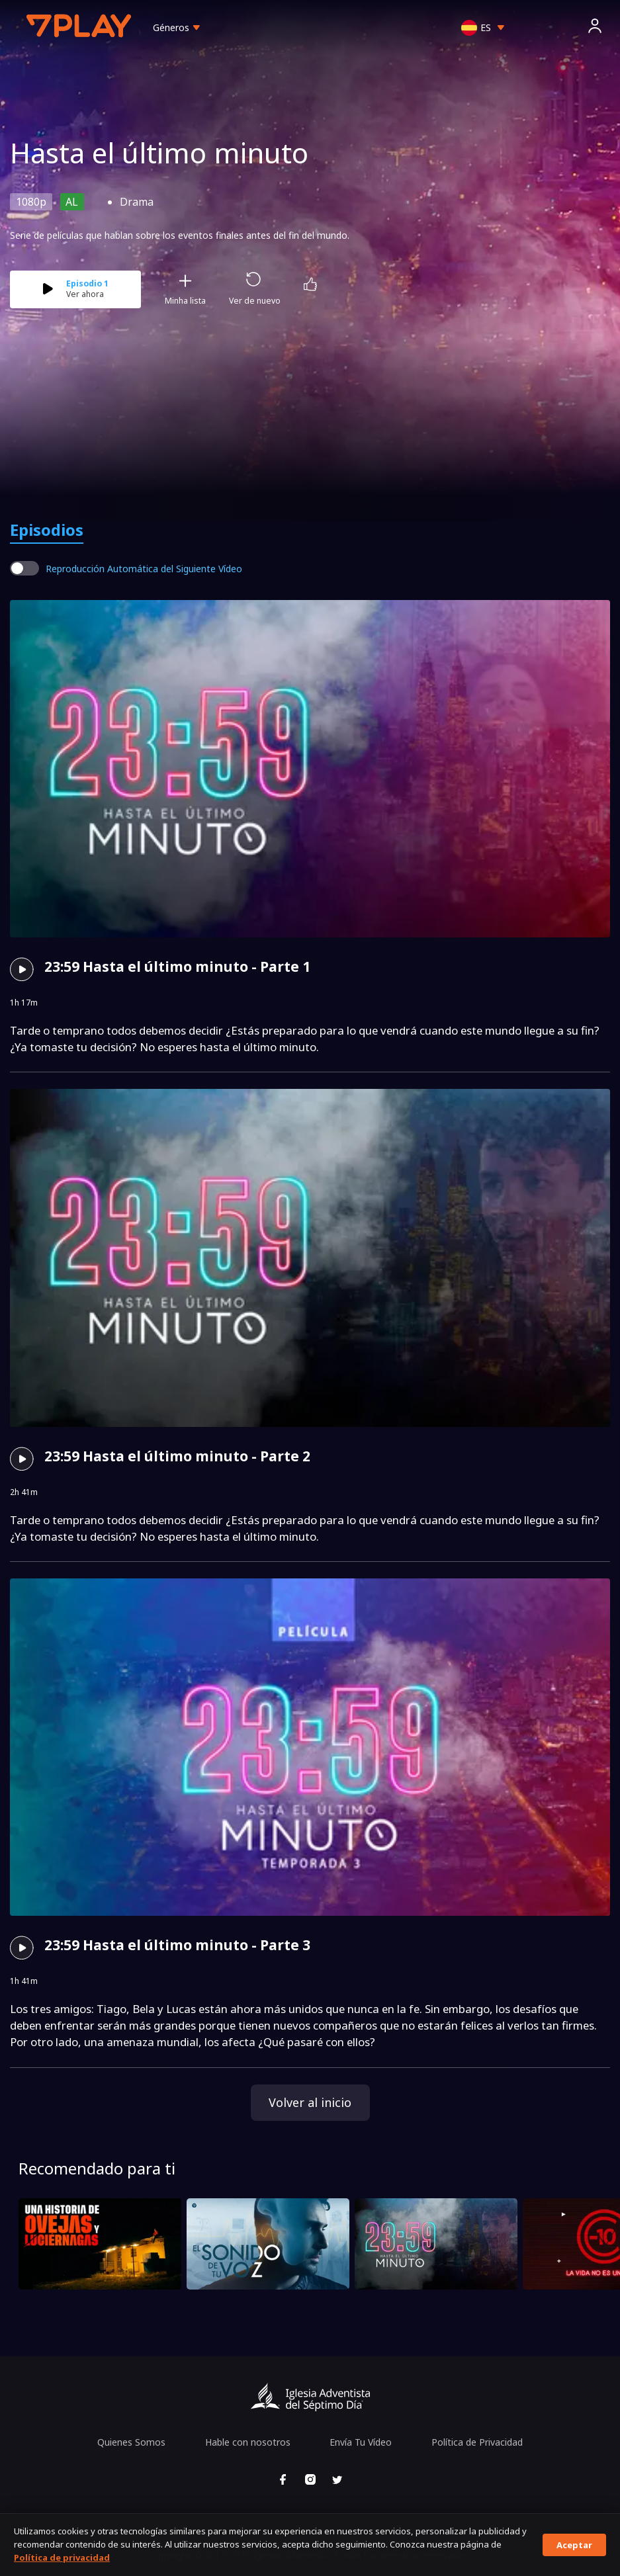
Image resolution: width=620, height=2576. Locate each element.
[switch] (24, 568)
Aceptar (574, 2545)
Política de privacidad (62, 2557)
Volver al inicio (310, 2102)
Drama (137, 201)
